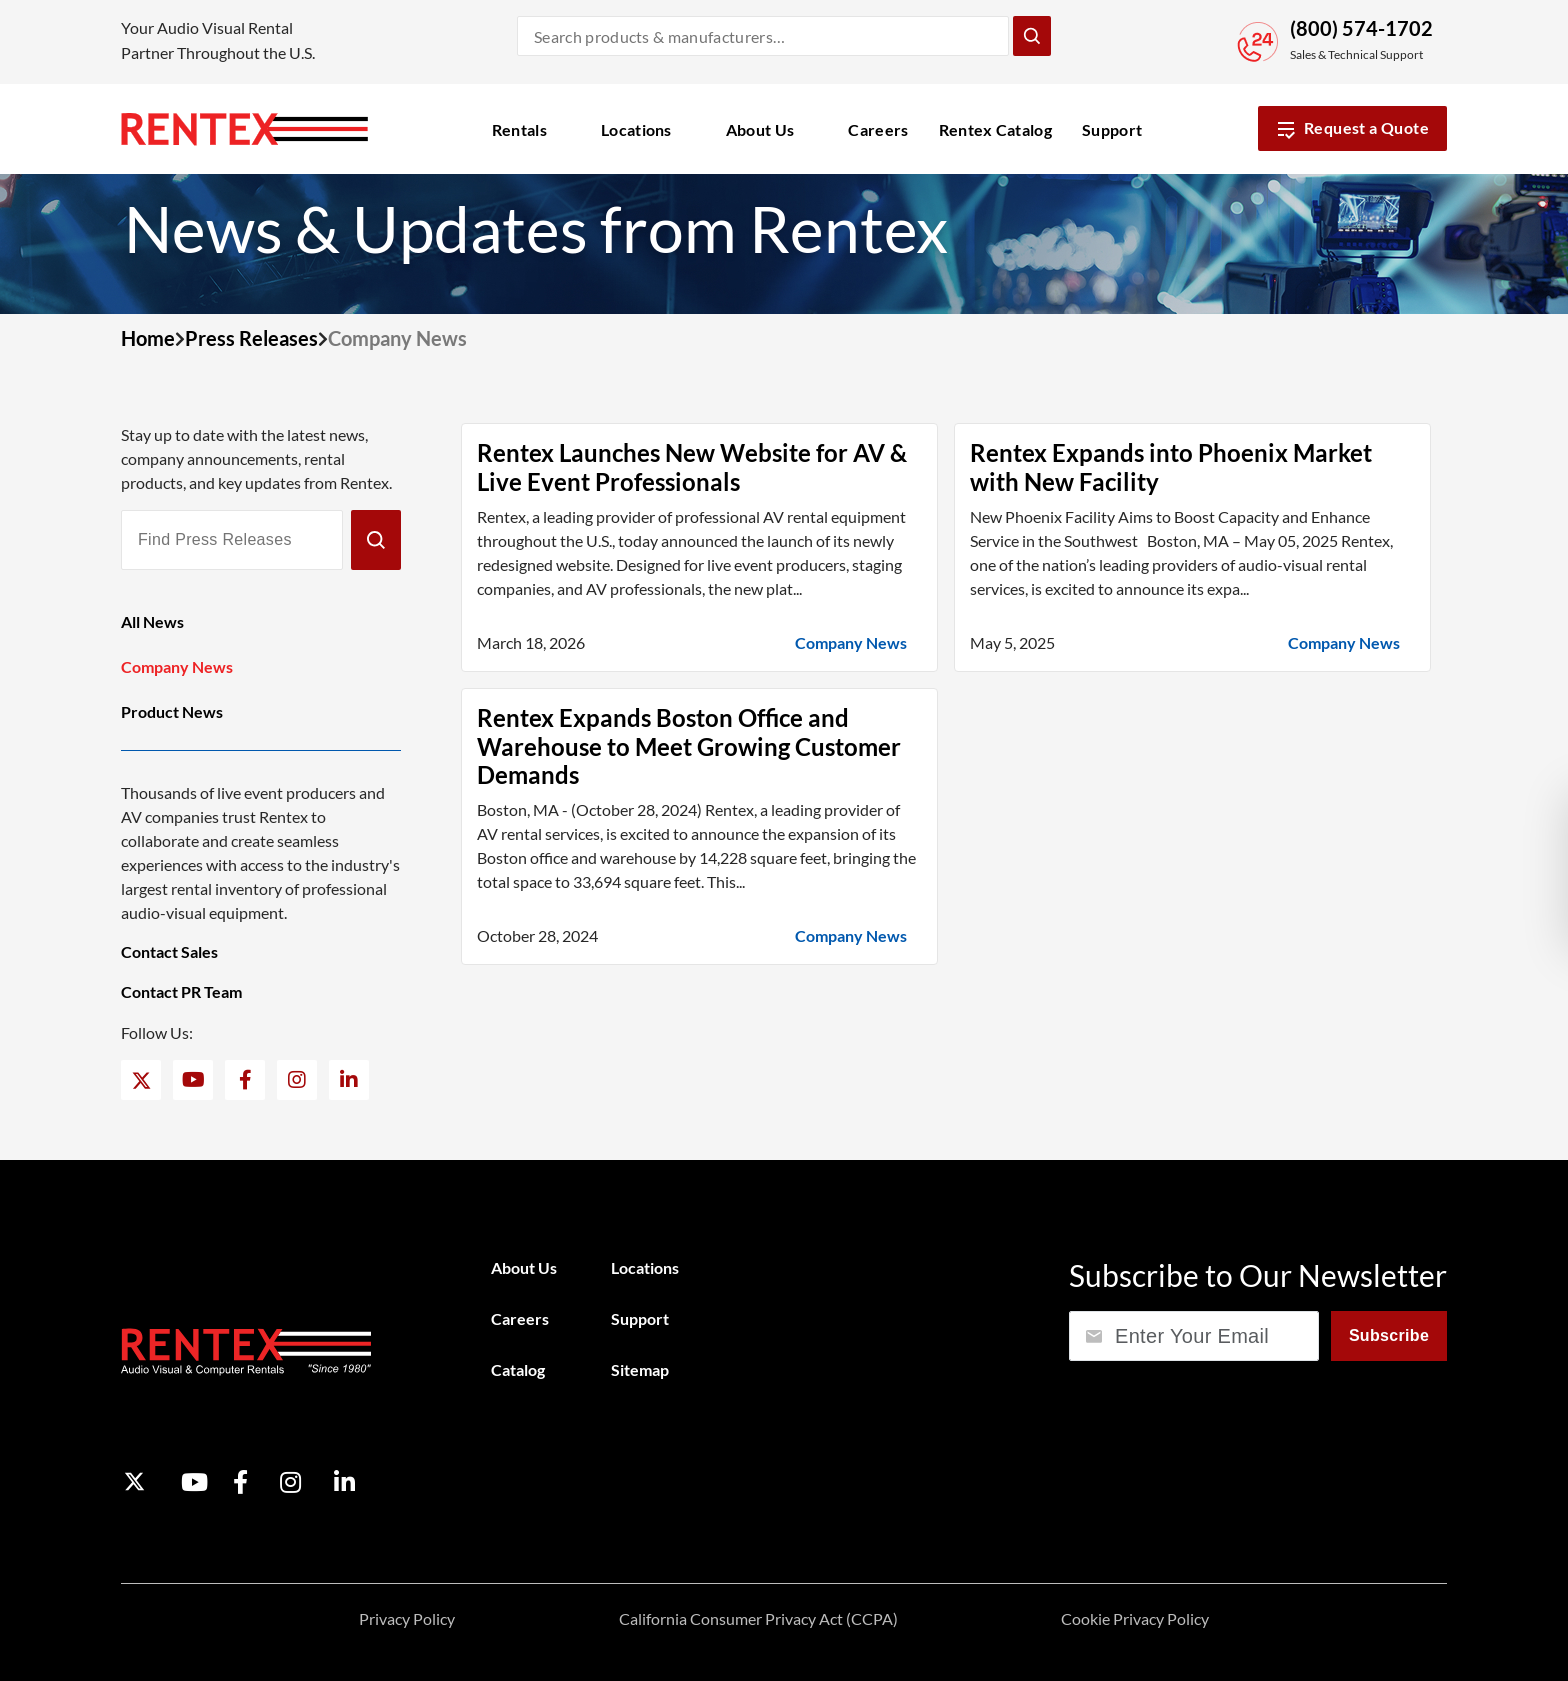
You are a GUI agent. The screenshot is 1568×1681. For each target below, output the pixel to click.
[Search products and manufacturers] (763, 36)
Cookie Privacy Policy (1135, 1618)
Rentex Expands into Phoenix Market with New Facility (1171, 467)
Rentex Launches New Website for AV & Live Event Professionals (692, 467)
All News (152, 621)
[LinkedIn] (349, 1080)
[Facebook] (245, 1080)
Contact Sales (169, 951)
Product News (172, 711)
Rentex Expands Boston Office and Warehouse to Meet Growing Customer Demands (689, 746)
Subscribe (1389, 1335)
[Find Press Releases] (232, 540)
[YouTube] (193, 1080)
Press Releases (251, 338)
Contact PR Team (181, 991)
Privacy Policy (407, 1618)
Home (148, 338)
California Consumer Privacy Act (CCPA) (758, 1618)
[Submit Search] (1032, 36)
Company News (177, 666)
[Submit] (376, 540)
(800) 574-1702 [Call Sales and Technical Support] (1361, 28)
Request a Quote (1352, 128)
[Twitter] (141, 1080)
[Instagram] (297, 1080)
